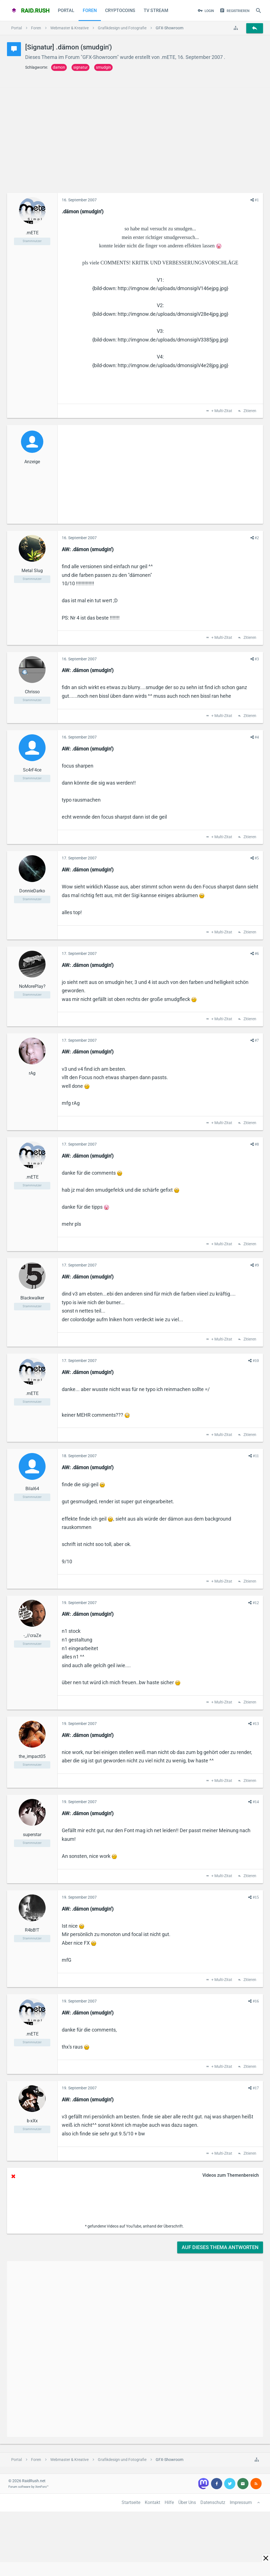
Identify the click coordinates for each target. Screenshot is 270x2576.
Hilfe (169, 2502)
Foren (90, 10)
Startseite (131, 2502)
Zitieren (249, 411)
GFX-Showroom (99, 57)
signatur (80, 67)
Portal (66, 10)
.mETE (168, 57)
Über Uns (187, 2502)
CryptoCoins (120, 10)
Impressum (241, 2502)
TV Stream (156, 10)
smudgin (103, 67)
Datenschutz (212, 2502)
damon (59, 67)
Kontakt (152, 2502)
